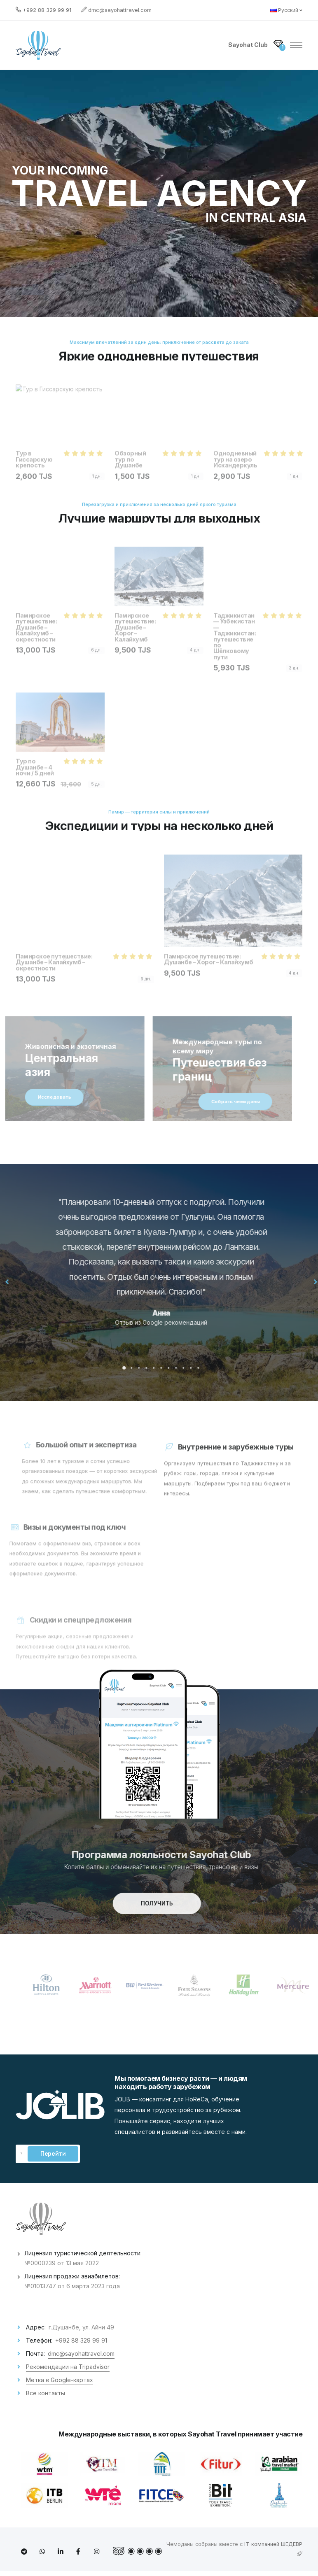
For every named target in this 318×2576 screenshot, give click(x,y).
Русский (286, 10)
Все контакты (45, 2393)
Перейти (53, 2153)
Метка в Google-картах (59, 2379)
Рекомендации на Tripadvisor (68, 2366)
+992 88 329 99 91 (47, 10)
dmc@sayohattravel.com (120, 10)
